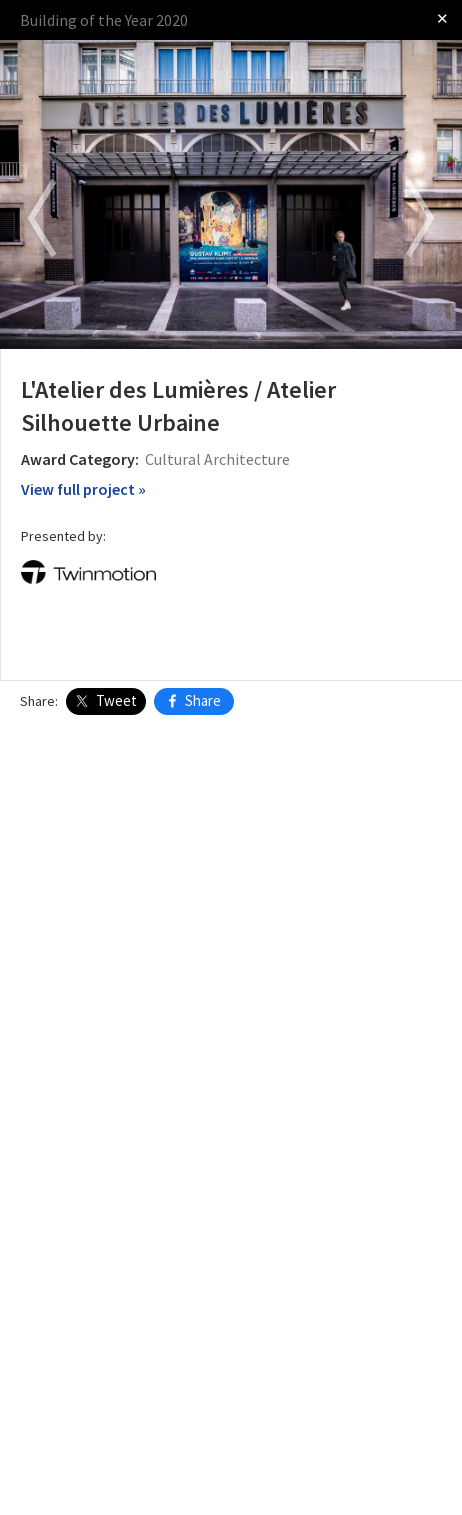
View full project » (83, 489)
